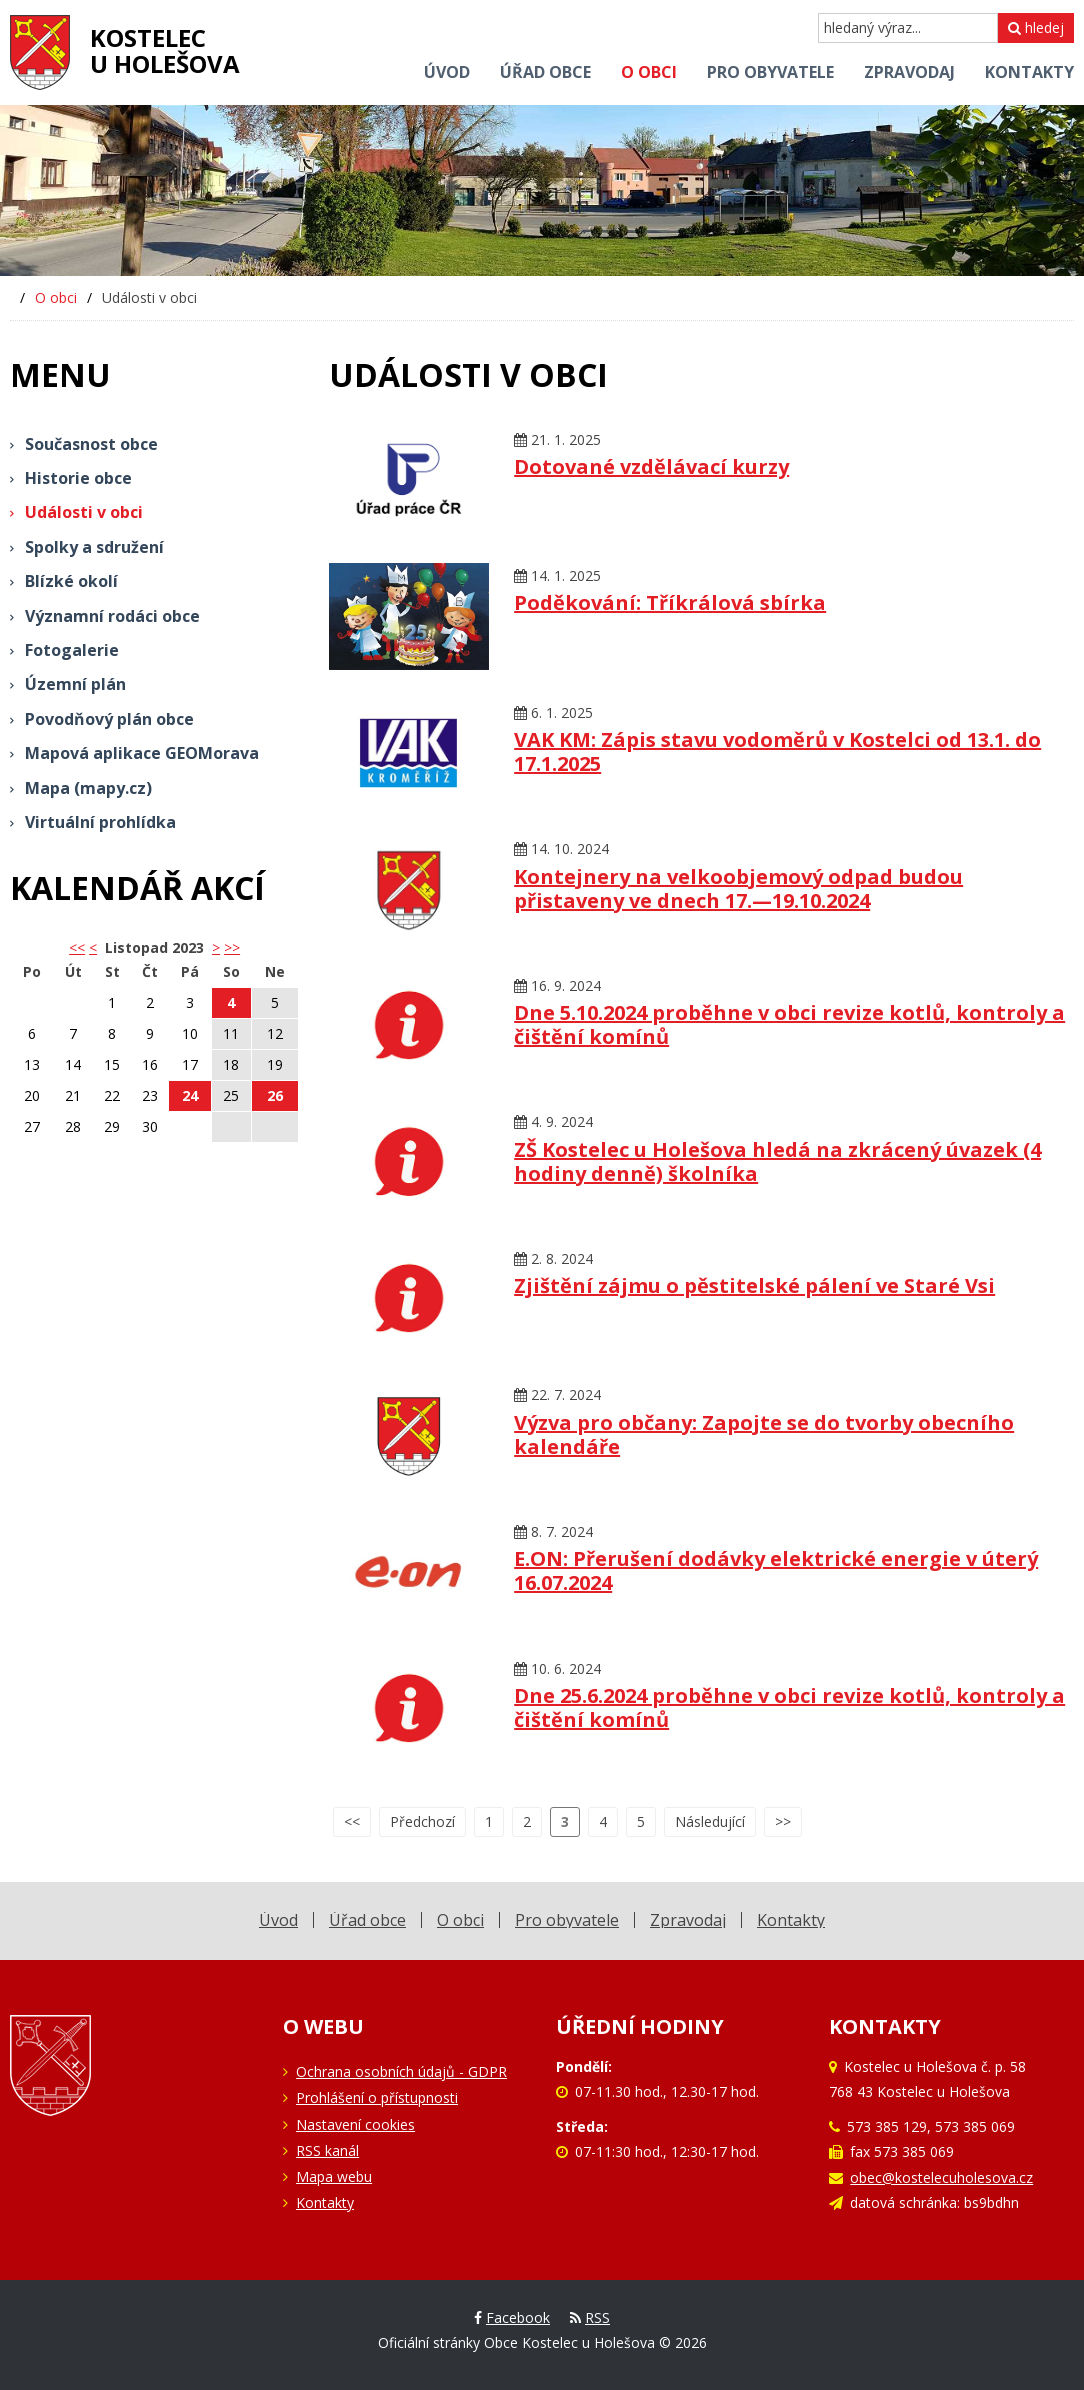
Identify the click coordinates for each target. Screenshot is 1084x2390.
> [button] (216, 947)
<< (352, 1821)
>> (232, 947)
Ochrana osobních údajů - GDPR (401, 2071)
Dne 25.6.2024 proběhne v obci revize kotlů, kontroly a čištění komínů (789, 1707)
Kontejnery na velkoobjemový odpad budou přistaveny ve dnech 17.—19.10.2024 (738, 888)
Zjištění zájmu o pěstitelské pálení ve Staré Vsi (754, 1285)
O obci (56, 297)
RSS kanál (327, 2150)
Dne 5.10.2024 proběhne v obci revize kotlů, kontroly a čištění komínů (789, 1024)
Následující (710, 1821)
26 (275, 1095)
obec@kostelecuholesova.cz (941, 2177)
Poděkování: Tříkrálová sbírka (670, 602)
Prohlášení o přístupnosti (377, 2097)
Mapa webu (334, 2176)
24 (190, 1095)
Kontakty (325, 2202)
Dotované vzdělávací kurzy (651, 466)
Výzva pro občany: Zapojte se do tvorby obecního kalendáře (764, 1434)
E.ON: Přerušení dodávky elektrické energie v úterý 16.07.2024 (776, 1570)
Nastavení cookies (355, 2124)
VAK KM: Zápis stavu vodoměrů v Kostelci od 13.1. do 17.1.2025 (777, 751)
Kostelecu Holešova (165, 50)
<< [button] (77, 947)
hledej (1036, 27)
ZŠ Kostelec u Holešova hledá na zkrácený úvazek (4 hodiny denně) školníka (777, 1161)
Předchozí (422, 1821)
